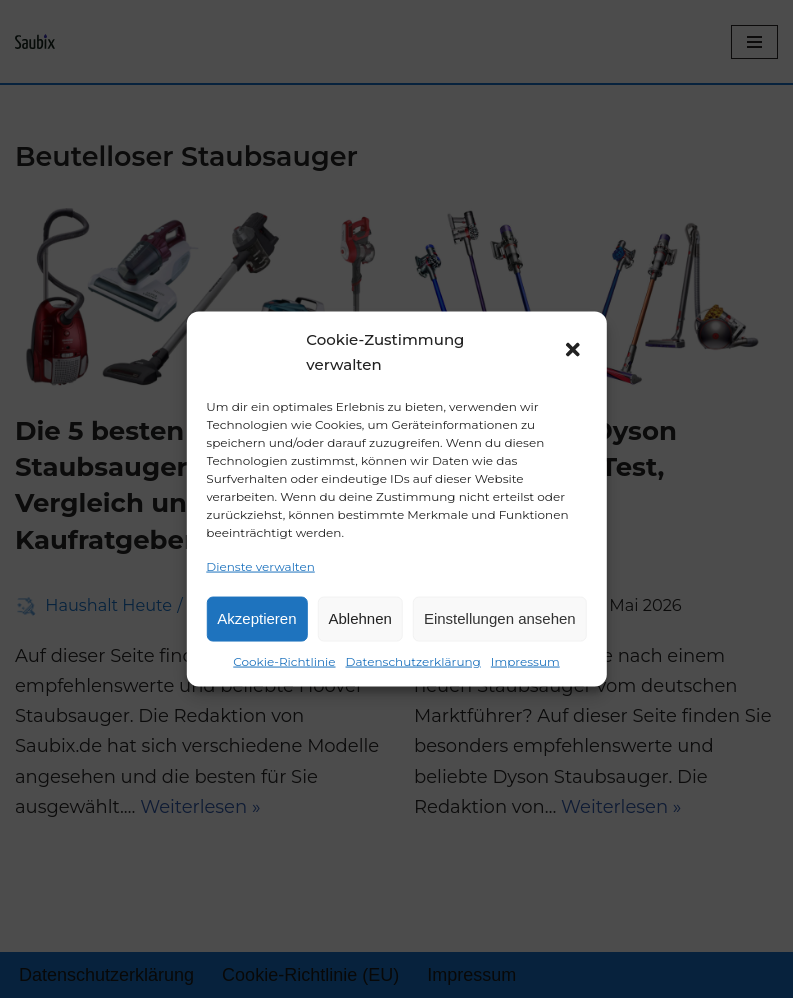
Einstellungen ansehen (500, 618)
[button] (575, 352)
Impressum (525, 660)
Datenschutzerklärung (413, 660)
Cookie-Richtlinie (284, 660)
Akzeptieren (256, 618)
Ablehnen (360, 618)
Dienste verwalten (260, 565)
